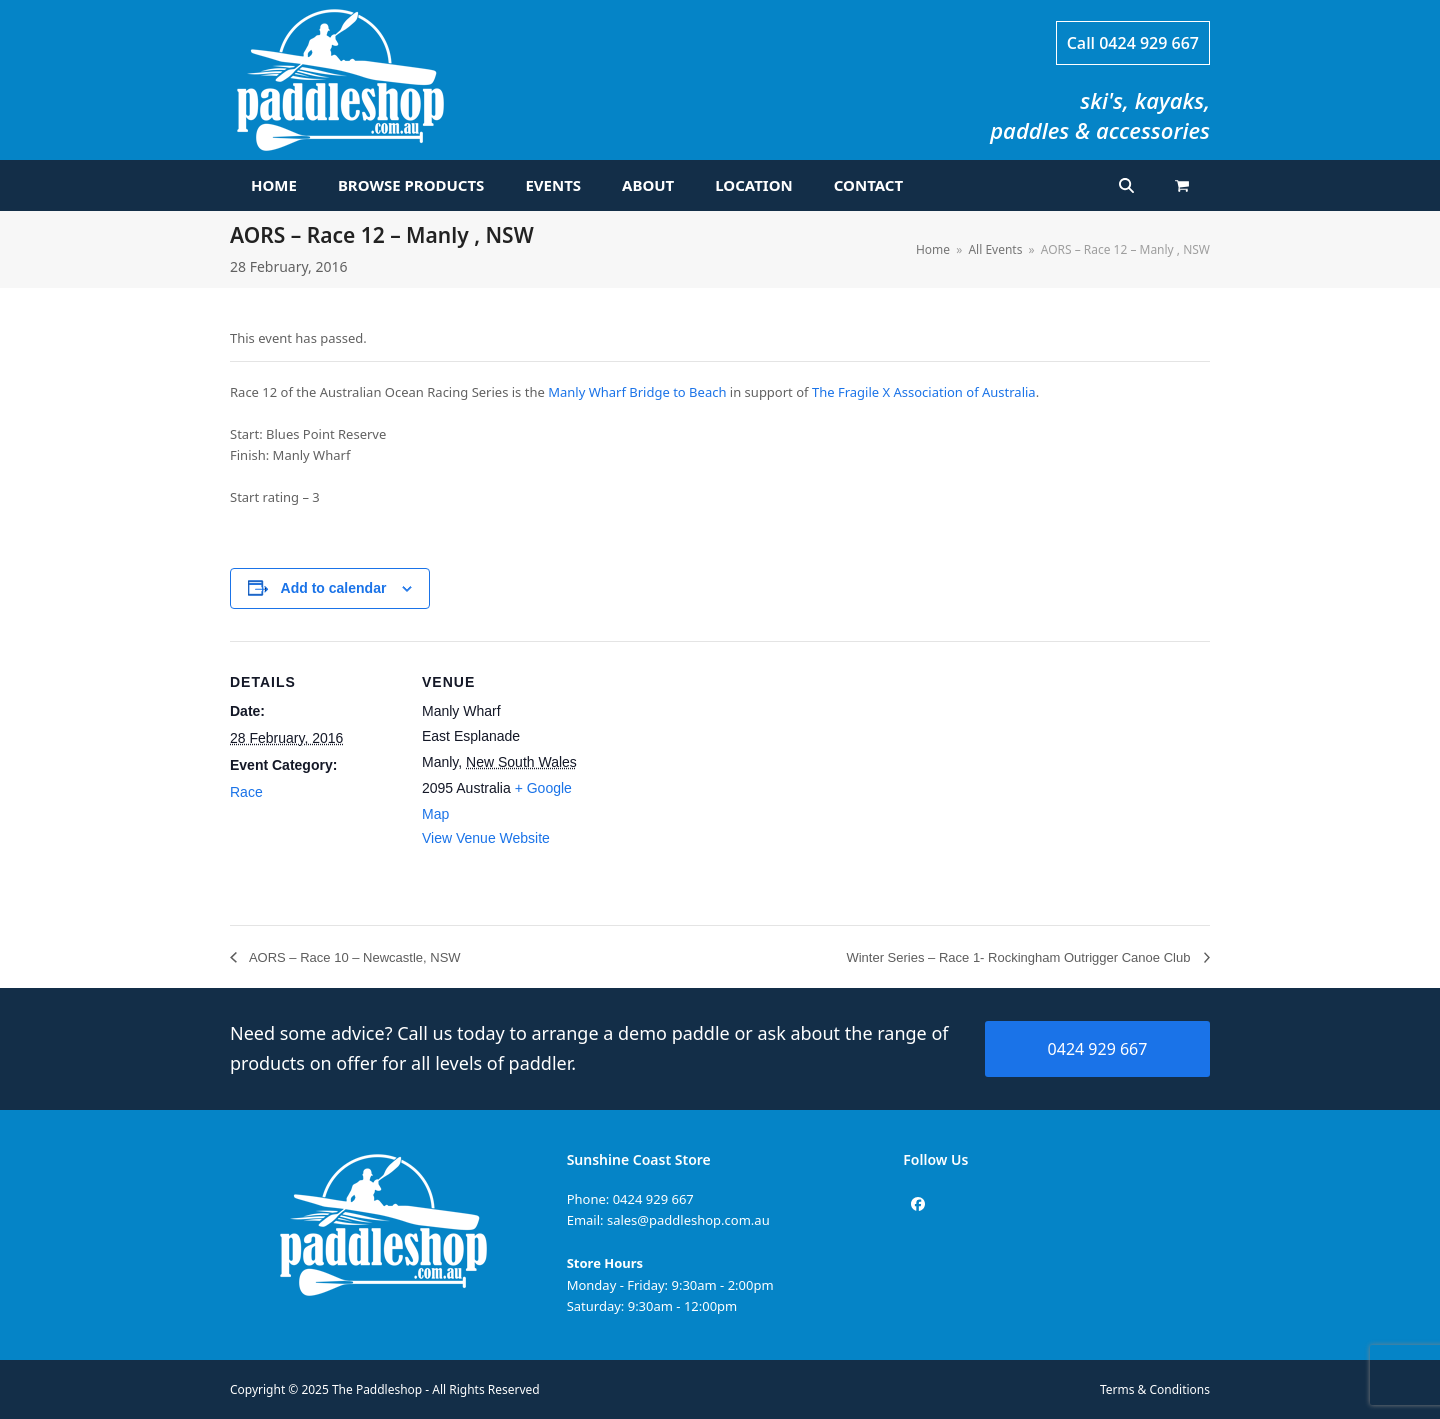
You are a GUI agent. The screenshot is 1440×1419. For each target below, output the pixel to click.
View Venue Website (486, 838)
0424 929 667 (1149, 43)
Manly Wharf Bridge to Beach (637, 392)
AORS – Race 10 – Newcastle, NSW (353, 957)
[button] (1182, 186)
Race (246, 792)
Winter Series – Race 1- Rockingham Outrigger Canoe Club (1020, 957)
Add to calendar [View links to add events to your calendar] (334, 588)
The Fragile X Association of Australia (924, 392)
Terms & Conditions (1155, 1389)
